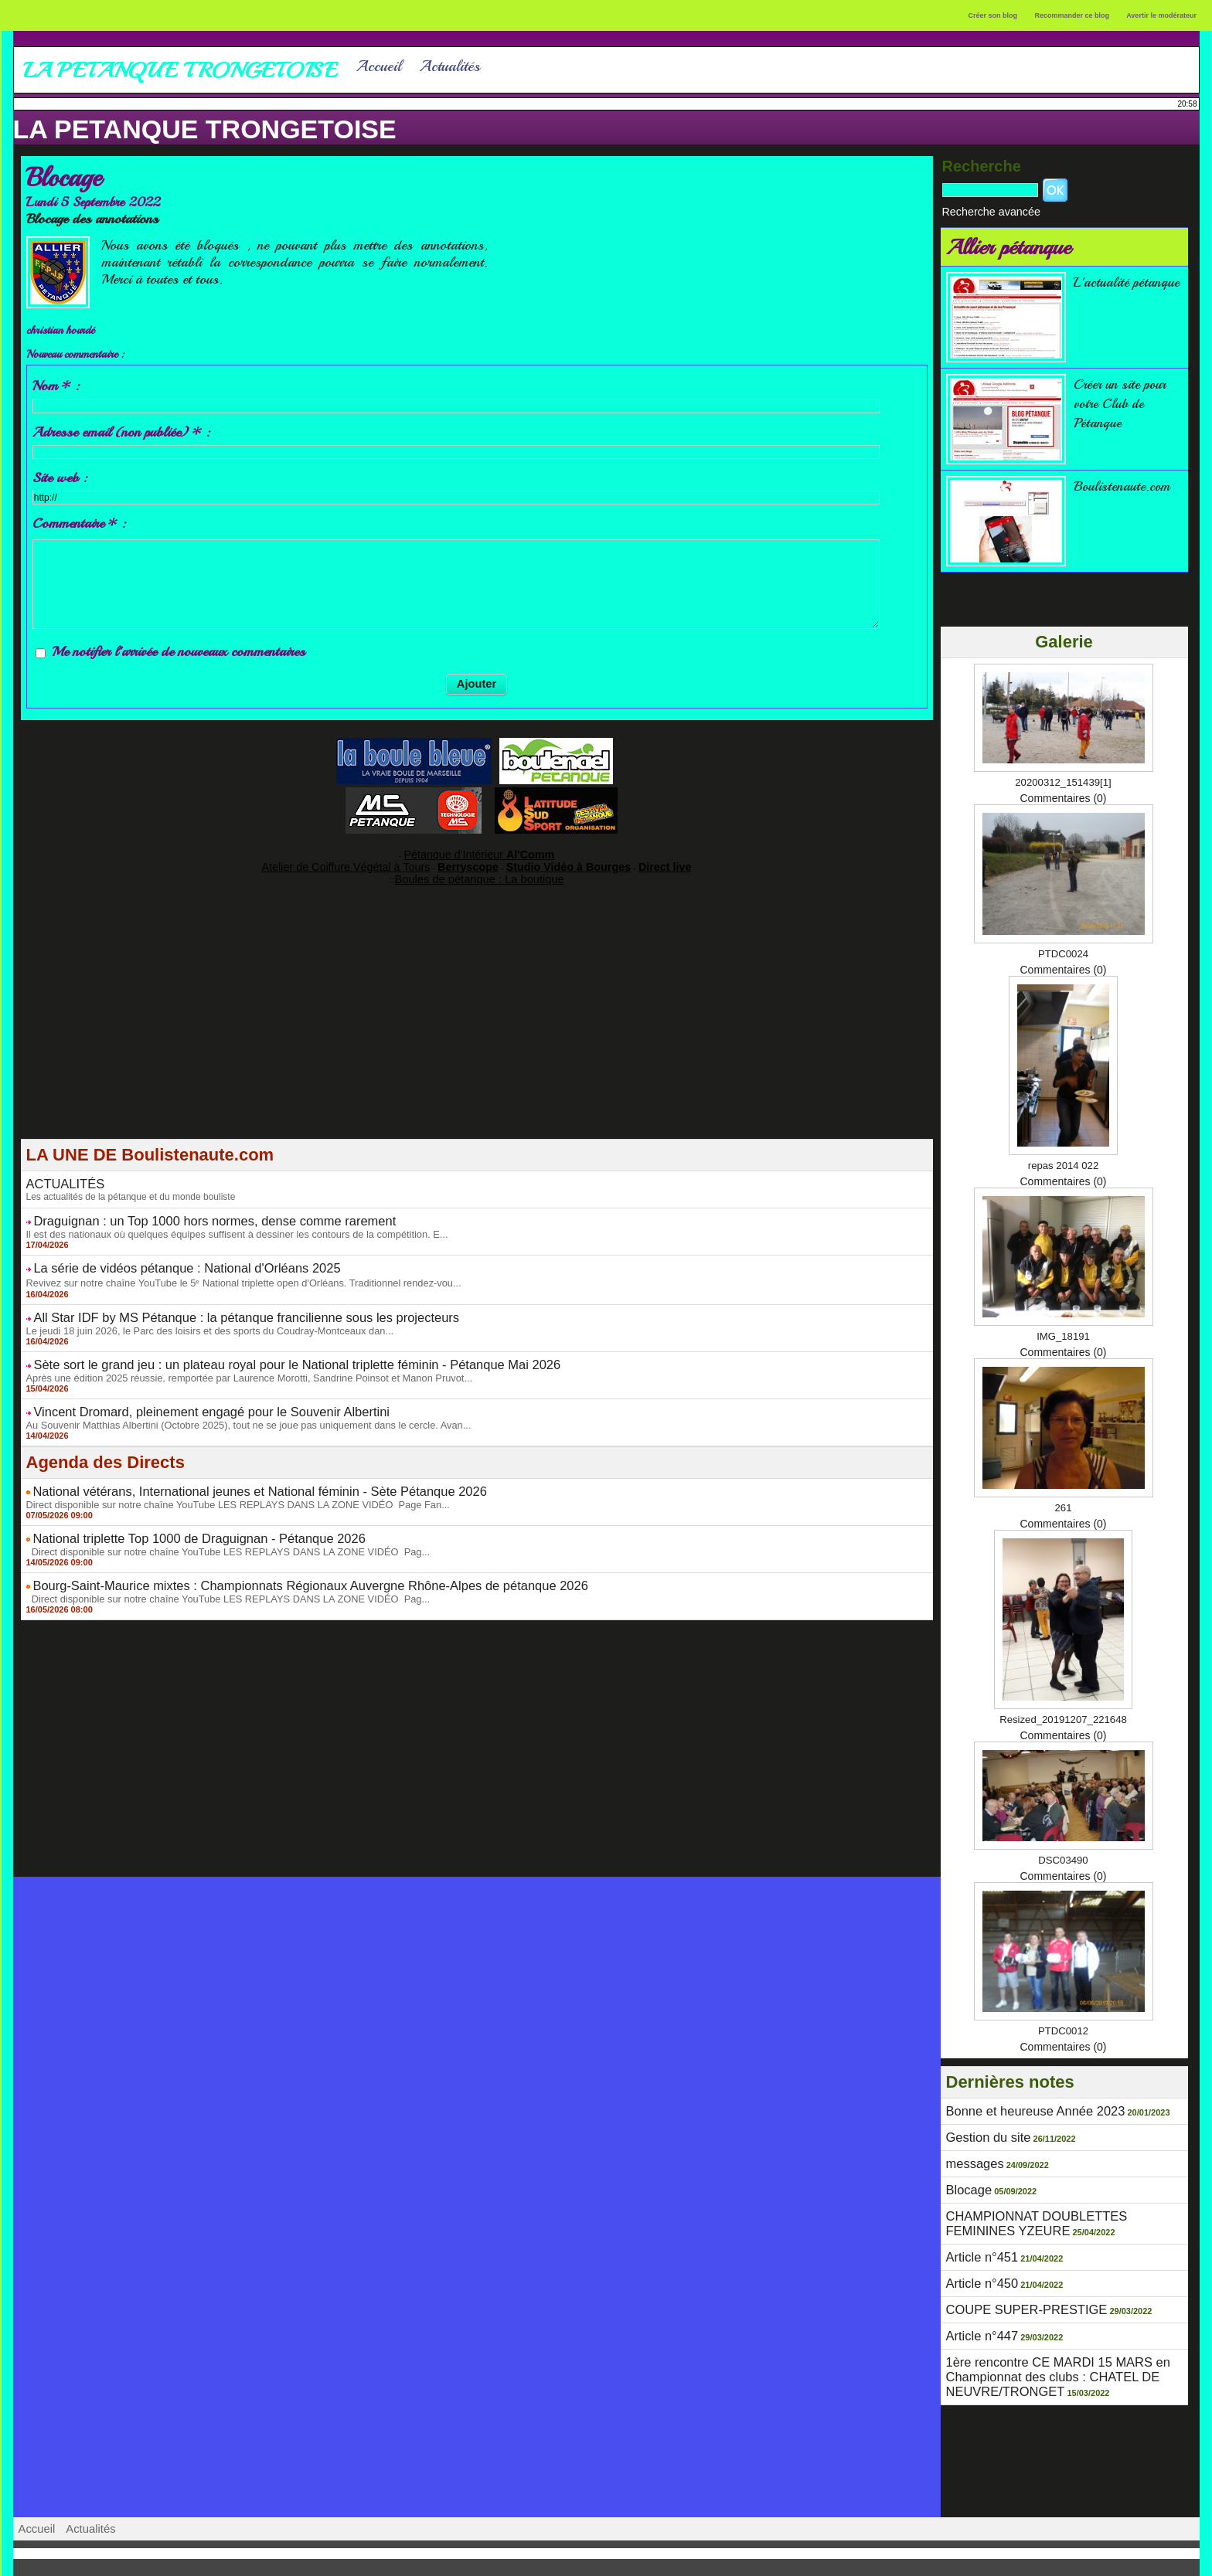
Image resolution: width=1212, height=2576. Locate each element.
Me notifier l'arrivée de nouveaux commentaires (178, 651)
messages (971, 2155)
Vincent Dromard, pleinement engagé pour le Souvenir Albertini (184, 1388)
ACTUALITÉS (59, 1175)
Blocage (966, 2179)
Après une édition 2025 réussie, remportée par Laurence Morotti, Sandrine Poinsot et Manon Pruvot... (235, 1356)
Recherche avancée (980, 210)
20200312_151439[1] (1063, 779)
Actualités (450, 66)
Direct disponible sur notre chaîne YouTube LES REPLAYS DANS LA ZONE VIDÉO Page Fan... (224, 1476)
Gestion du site (982, 2131)
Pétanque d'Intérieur (479, 852)
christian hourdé (67, 329)
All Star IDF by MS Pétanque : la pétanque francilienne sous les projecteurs (214, 1300)
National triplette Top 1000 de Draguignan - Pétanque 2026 (173, 1509)
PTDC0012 (1063, 2027)
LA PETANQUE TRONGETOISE (205, 129)
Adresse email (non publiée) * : (120, 431)
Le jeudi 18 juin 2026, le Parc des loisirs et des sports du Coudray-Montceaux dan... (198, 1312)
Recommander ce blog (1072, 15)
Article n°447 (977, 2311)
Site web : (59, 477)
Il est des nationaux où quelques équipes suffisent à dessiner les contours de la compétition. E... (223, 1221)
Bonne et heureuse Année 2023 (1022, 2107)
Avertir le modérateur (1161, 15)
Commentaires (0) (1063, 795)
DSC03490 (1063, 1856)
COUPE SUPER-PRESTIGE (1014, 2287)
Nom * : (55, 385)
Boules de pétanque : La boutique (479, 872)
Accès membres (606, 2558)
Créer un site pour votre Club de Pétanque (1127, 400)
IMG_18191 (1063, 1333)
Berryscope (469, 861)
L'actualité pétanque (1104, 288)
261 (1063, 1504)
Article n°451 (977, 2239)
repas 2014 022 (1063, 1162)
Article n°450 (977, 2263)
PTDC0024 (1063, 950)
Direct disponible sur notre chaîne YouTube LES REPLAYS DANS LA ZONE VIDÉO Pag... (215, 1520)
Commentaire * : (78, 523)
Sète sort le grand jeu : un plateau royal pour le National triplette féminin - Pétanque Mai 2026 (257, 1344)
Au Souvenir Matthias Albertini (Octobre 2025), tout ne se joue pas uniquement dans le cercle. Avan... (234, 1400)
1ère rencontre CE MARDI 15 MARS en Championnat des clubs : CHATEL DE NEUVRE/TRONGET (1041, 2347)
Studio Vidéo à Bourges (548, 861)
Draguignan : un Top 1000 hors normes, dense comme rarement (187, 1210)
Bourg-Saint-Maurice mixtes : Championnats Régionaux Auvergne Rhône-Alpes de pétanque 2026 (268, 1553)
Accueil (378, 66)
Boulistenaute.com (1127, 482)
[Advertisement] (477, 1023)
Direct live (624, 861)
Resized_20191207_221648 (1063, 1716)
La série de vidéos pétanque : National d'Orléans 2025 (163, 1254)
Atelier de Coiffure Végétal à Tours (373, 861)
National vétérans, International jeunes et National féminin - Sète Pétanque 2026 (225, 1465)
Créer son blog (992, 15)
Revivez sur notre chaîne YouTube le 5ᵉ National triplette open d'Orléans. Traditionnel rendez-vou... (229, 1267)
